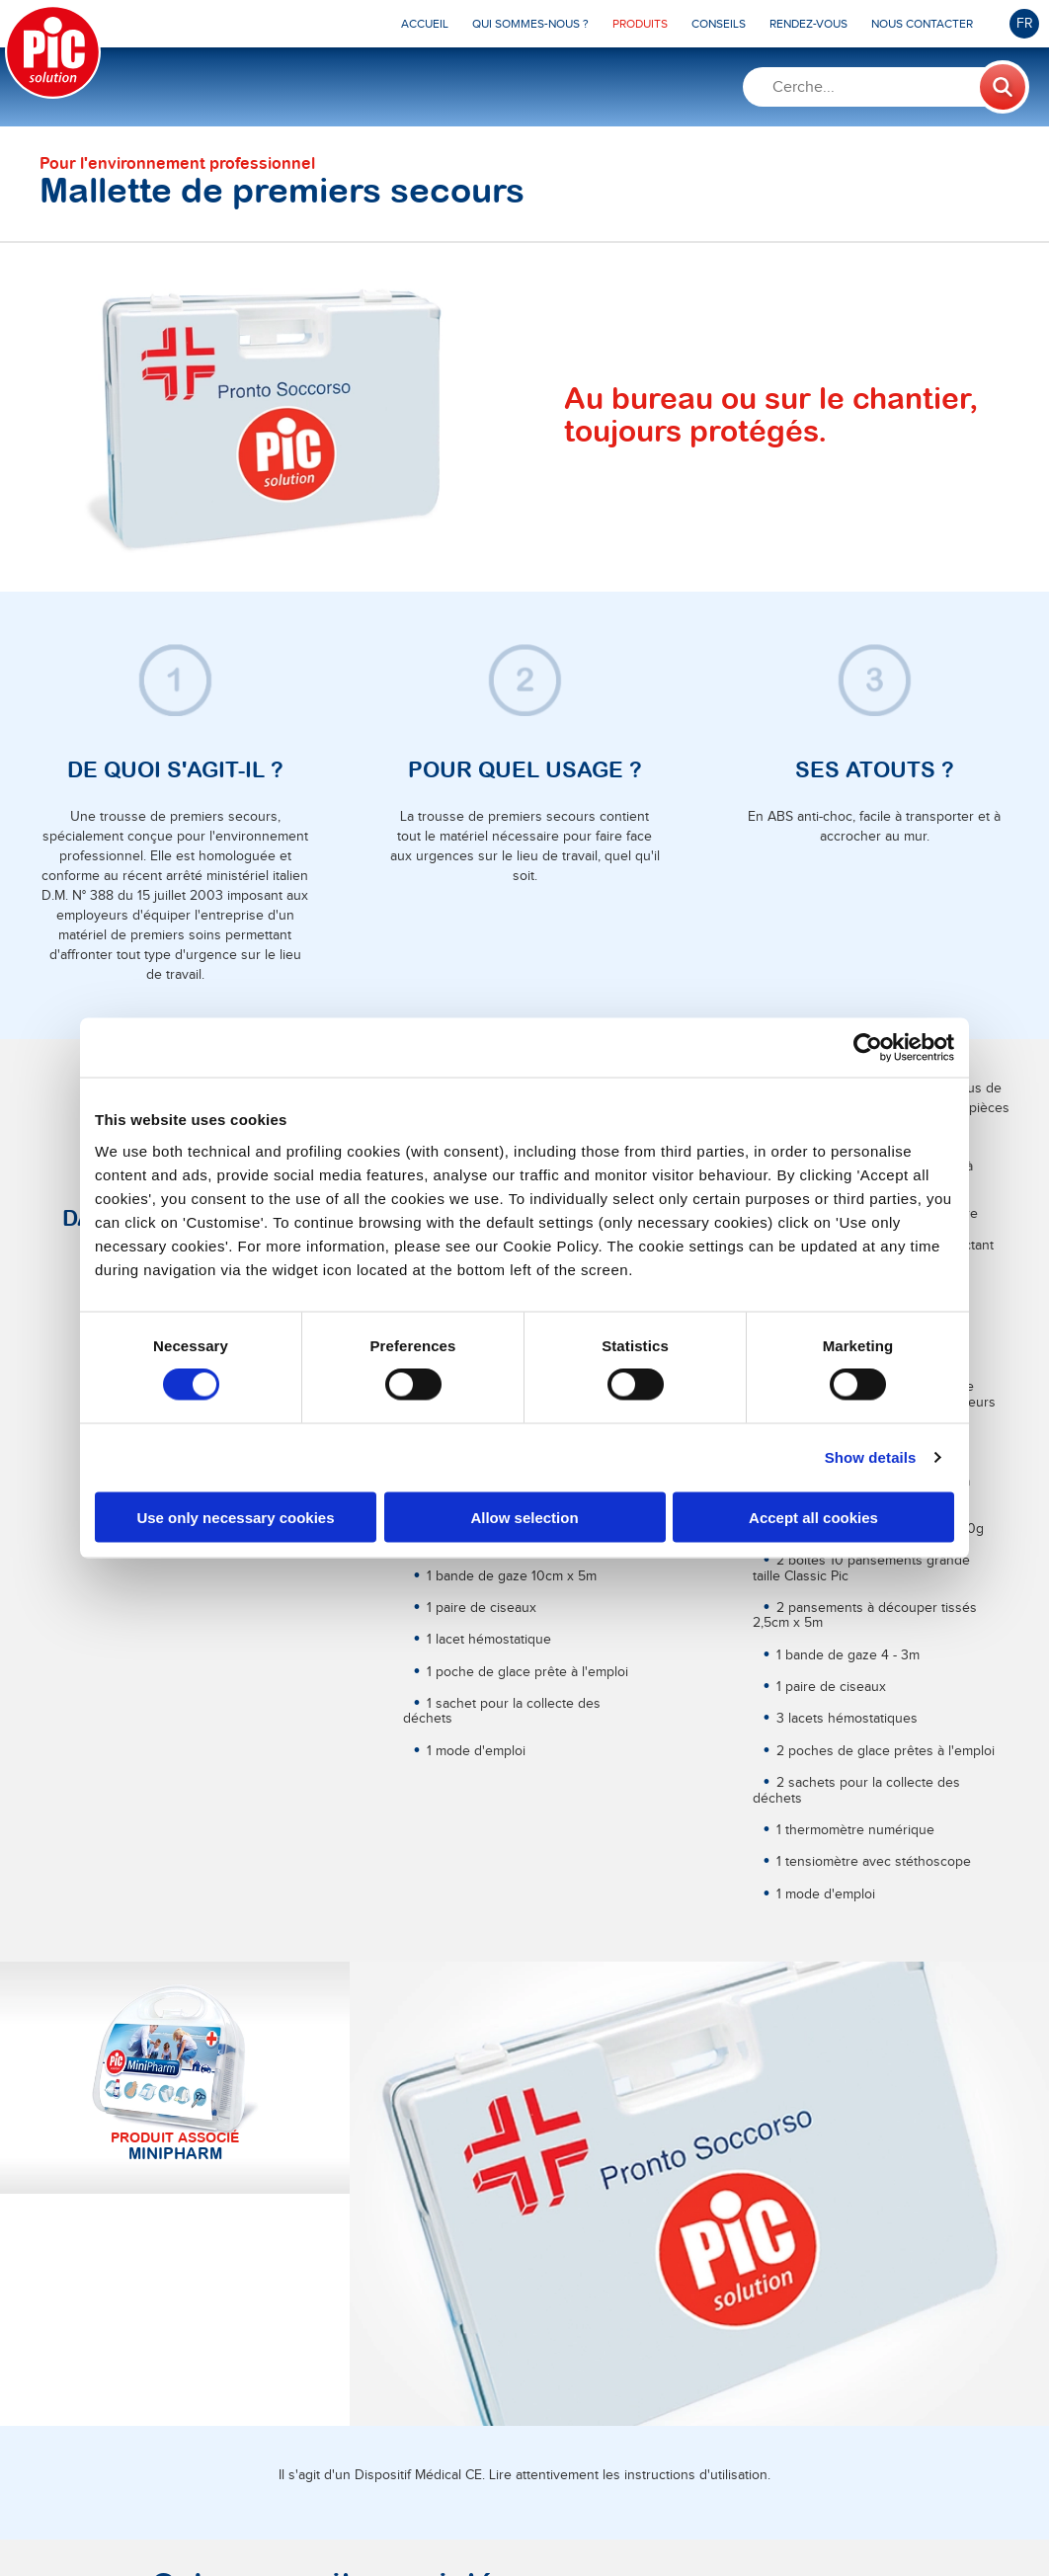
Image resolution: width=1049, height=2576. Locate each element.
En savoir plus (200, 2298)
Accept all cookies (813, 1516)
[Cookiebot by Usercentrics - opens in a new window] (867, 1048)
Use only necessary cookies (235, 1516)
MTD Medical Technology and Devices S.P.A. (470, 2520)
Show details (871, 1457)
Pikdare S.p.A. (229, 2520)
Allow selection (524, 1516)
